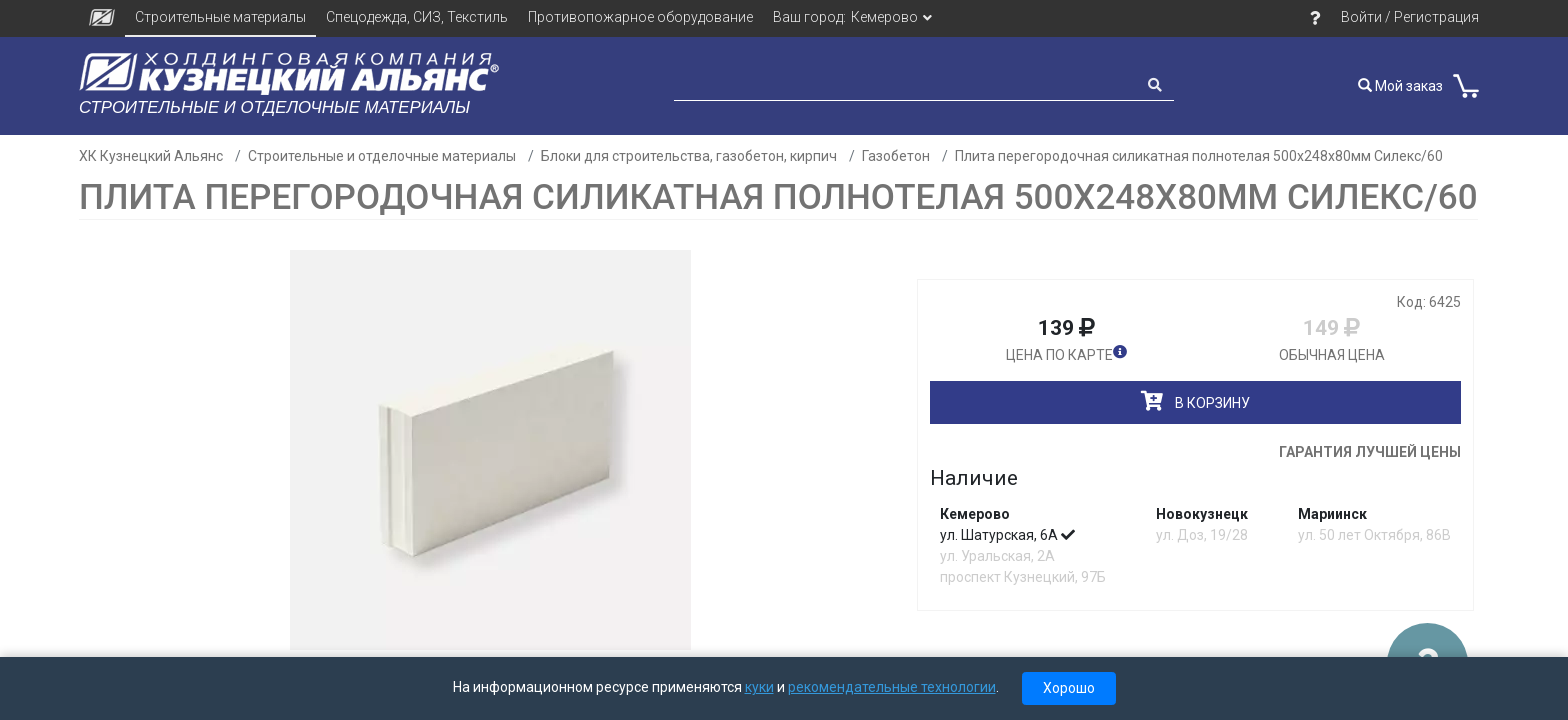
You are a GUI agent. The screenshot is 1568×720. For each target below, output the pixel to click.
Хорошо (1069, 688)
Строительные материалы (220, 17)
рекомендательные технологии (892, 687)
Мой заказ (1400, 86)
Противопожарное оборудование (640, 17)
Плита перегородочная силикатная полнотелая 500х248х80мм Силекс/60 (1199, 156)
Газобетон (896, 156)
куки (759, 687)
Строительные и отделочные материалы (382, 156)
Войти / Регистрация (1410, 17)
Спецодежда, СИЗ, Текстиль (417, 17)
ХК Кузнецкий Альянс (151, 156)
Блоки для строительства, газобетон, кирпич (689, 156)
